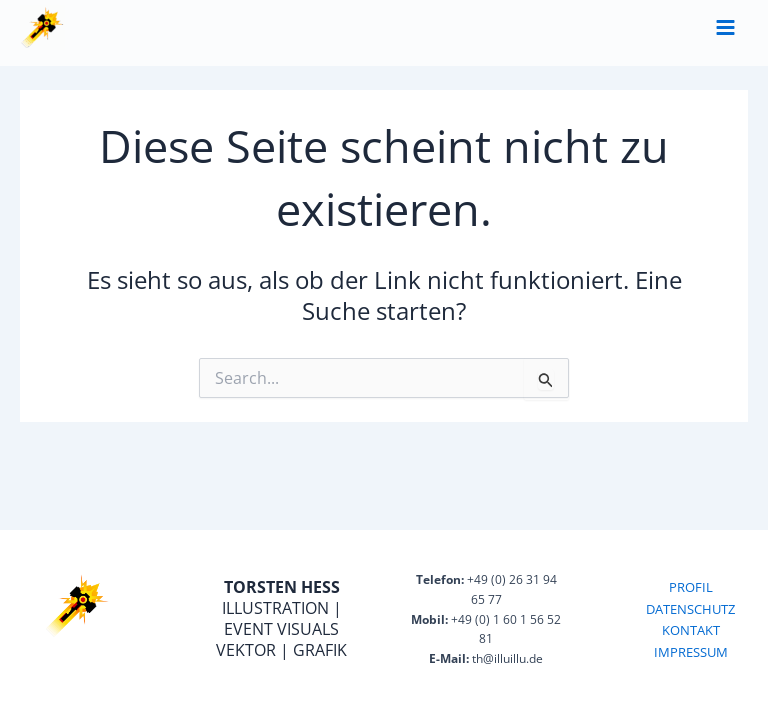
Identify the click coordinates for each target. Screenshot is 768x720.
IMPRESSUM (691, 652)
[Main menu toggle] (725, 27)
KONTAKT (691, 630)
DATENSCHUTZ (690, 609)
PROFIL (691, 587)
